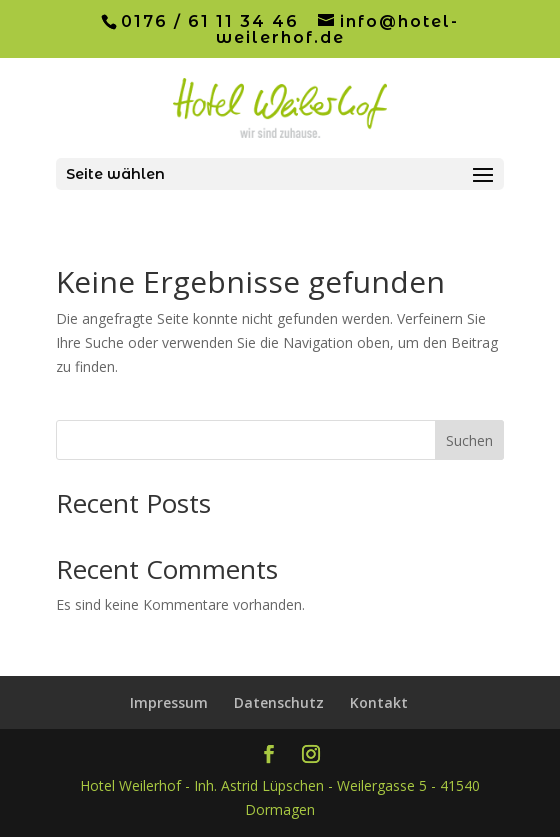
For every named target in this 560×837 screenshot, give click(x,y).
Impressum (169, 702)
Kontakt (379, 702)
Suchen (469, 440)
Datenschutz (279, 702)
